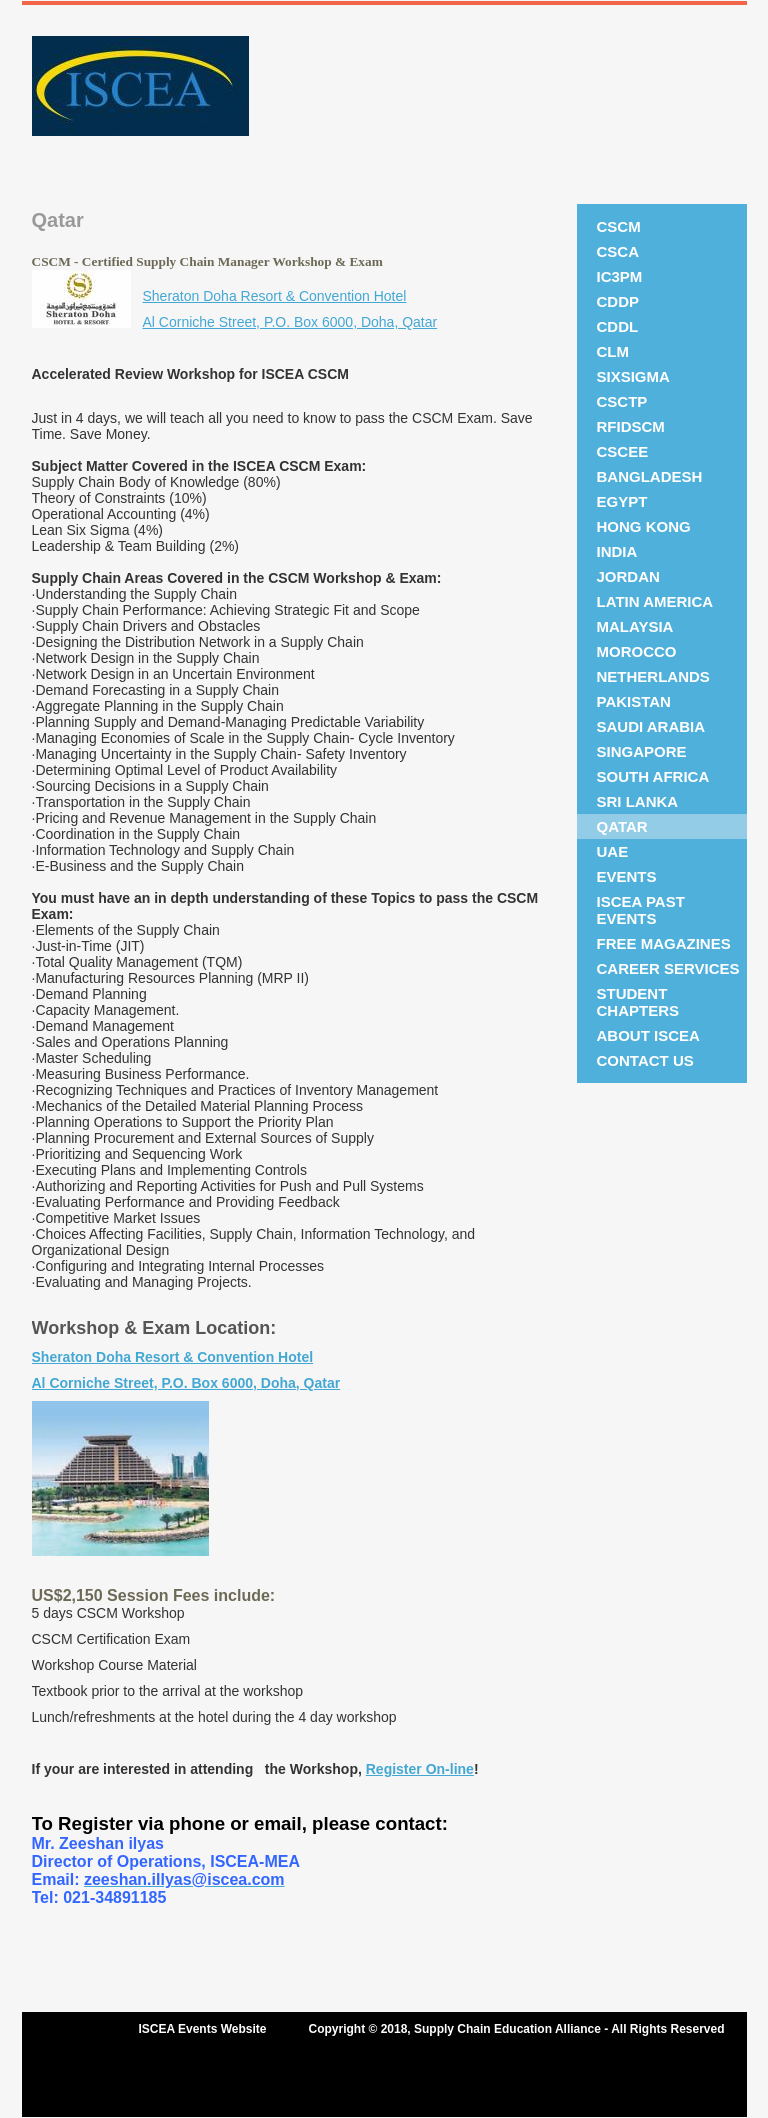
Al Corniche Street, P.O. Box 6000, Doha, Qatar (290, 322)
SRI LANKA (638, 801)
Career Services (668, 968)
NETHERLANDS (653, 676)
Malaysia (635, 626)
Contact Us (645, 1060)
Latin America (655, 601)
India (617, 551)
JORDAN (628, 576)
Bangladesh (650, 476)
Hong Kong (644, 526)
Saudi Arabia (651, 726)
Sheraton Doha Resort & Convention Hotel (275, 296)
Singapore (642, 751)
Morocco (637, 651)
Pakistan (634, 701)
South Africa (653, 776)
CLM (613, 351)
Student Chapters (638, 1002)
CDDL (618, 326)
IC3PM (620, 276)
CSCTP (622, 401)
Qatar (622, 826)
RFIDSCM (631, 426)
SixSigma (633, 376)
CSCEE (623, 451)
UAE (613, 851)
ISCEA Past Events (641, 910)
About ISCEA (648, 1035)
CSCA (618, 251)
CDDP (618, 301)
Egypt (622, 501)
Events (627, 876)
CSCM (619, 226)
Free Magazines (664, 943)
